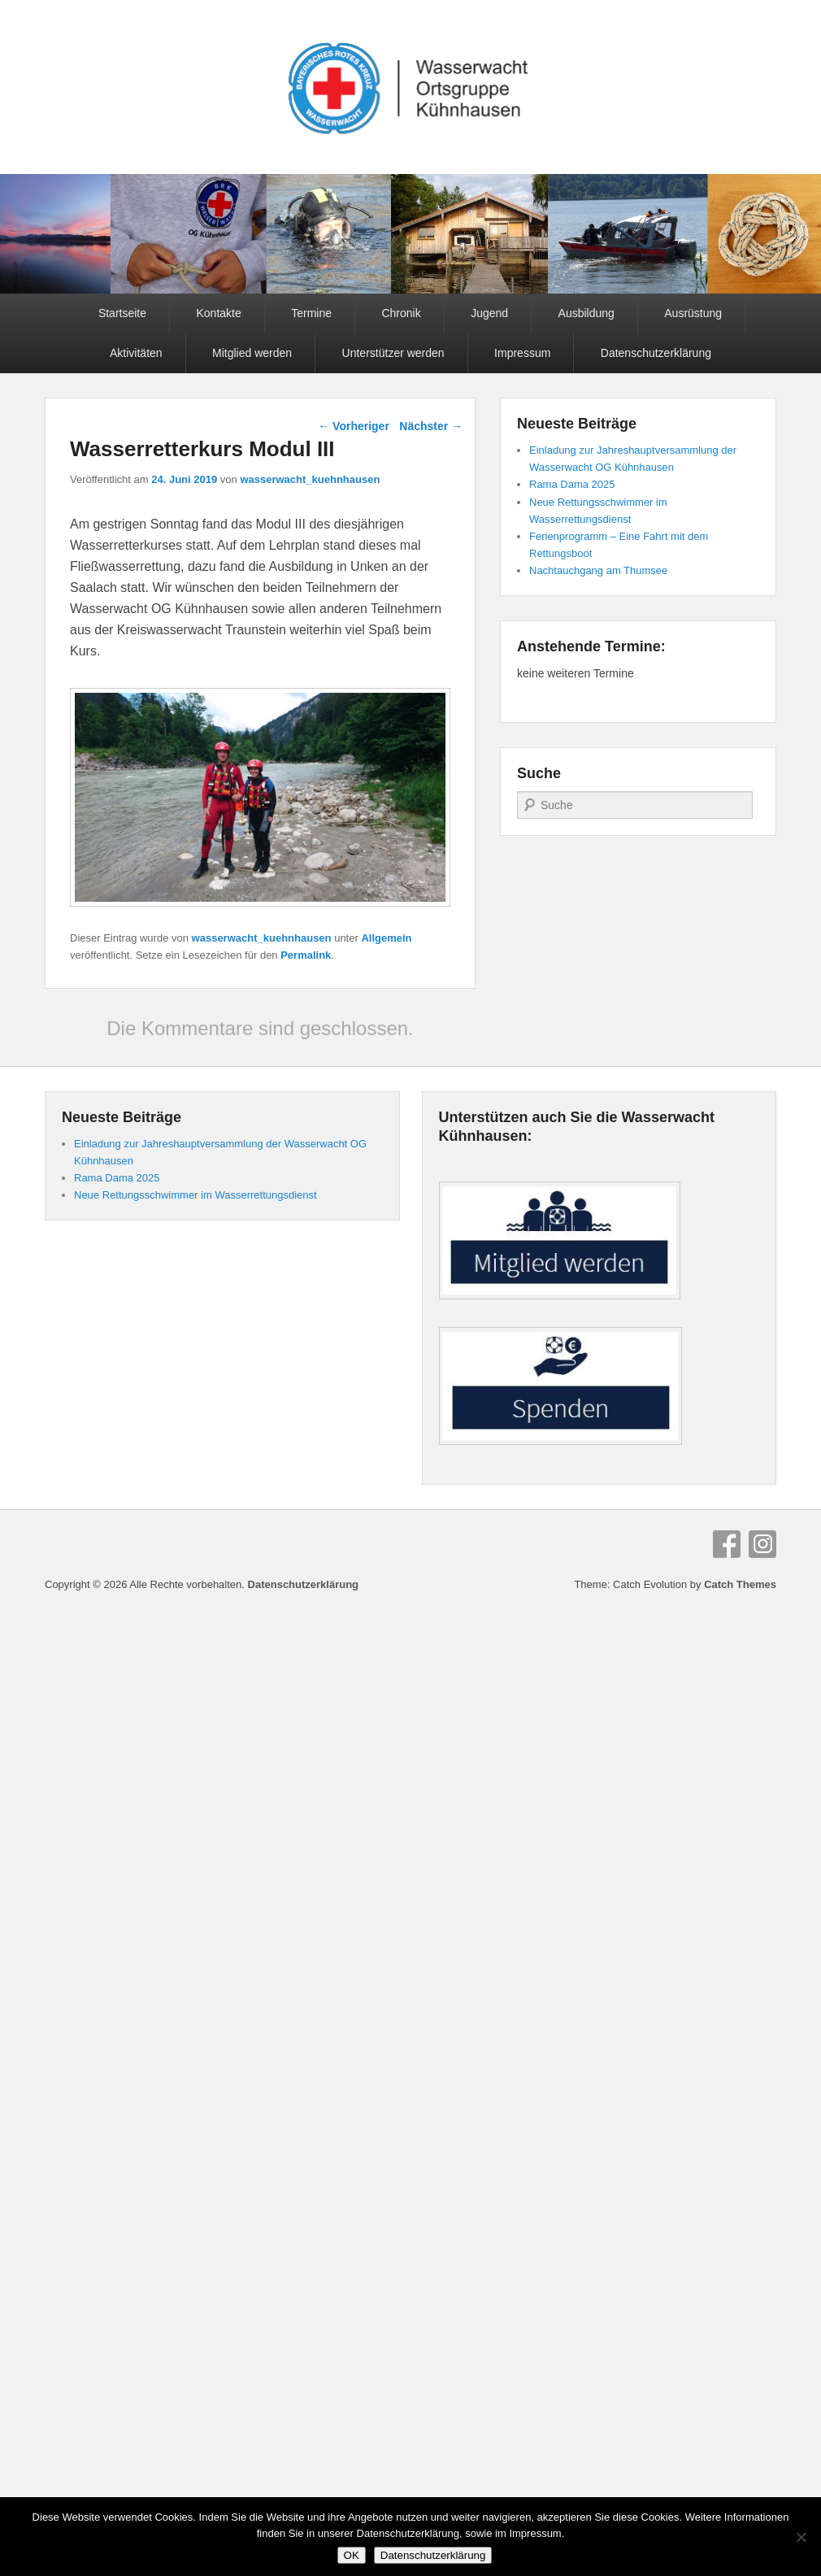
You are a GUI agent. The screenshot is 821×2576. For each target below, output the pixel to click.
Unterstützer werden (393, 352)
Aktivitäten (136, 352)
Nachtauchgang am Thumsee (598, 570)
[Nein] (801, 2537)
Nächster (431, 426)
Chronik (400, 313)
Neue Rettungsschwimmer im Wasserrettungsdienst (195, 1195)
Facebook (727, 1544)
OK (351, 2555)
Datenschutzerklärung (656, 352)
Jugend (489, 313)
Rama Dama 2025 (572, 484)
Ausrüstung (693, 313)
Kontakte (218, 313)
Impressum (522, 352)
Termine (311, 313)
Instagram (762, 1544)
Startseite (122, 313)
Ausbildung (586, 313)
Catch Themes (740, 1584)
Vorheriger (353, 426)
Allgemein (386, 938)
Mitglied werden (252, 352)
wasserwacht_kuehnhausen (310, 479)
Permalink (305, 955)
